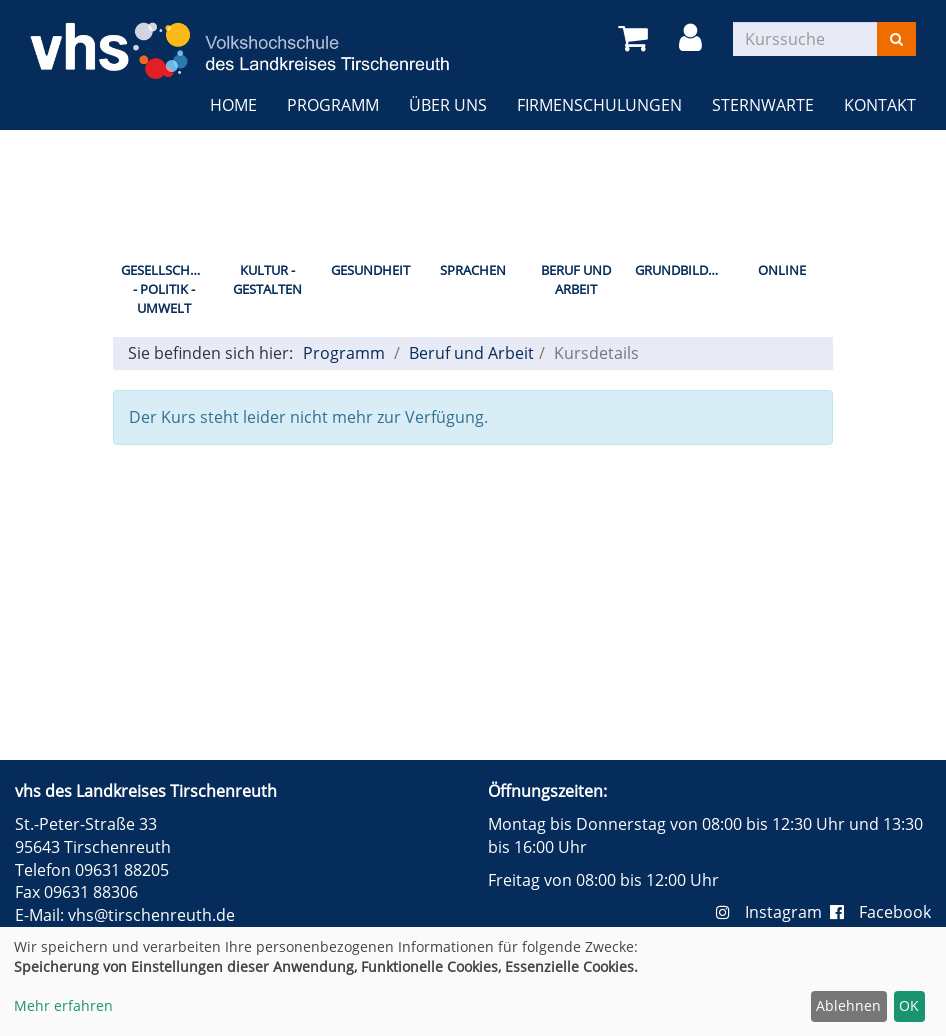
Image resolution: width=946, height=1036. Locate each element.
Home (233, 105)
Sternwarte (763, 105)
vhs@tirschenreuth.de (151, 915)
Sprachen (473, 270)
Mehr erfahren (63, 1005)
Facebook (880, 912)
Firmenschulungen (599, 105)
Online (782, 270)
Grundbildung (682, 270)
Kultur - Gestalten (267, 279)
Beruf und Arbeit (576, 279)
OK (909, 1005)
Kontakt (880, 105)
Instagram (773, 912)
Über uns (448, 105)
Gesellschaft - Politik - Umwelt (166, 288)
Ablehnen (848, 1005)
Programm (333, 105)
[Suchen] (896, 39)
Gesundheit (370, 270)
